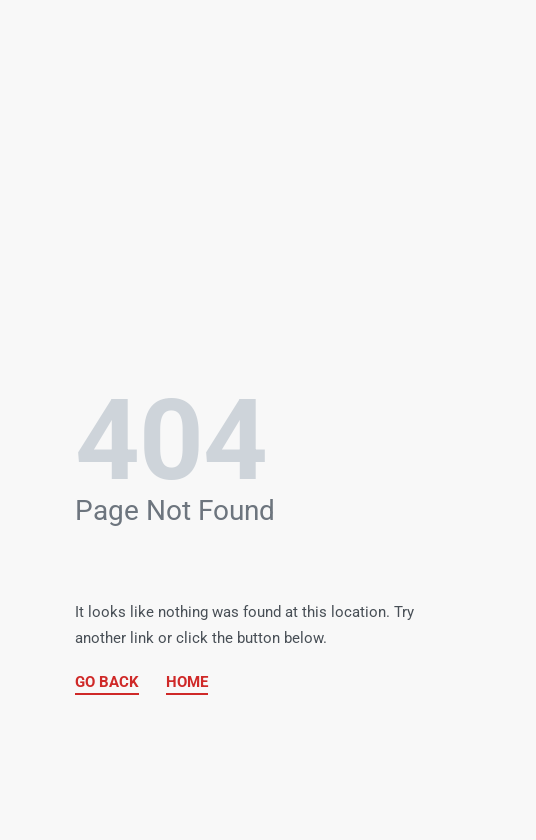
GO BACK (107, 682)
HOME (187, 682)
